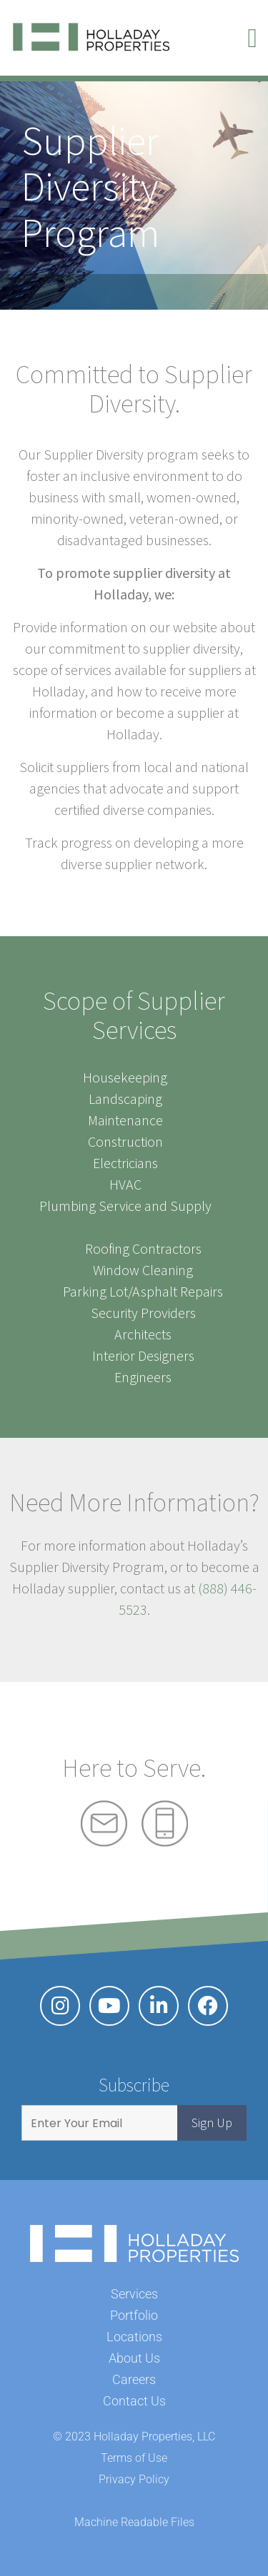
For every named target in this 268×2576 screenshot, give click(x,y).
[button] (252, 38)
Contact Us (134, 2400)
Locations (134, 2336)
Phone (165, 1823)
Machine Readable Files (134, 2522)
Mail (104, 1823)
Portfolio (134, 2315)
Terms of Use (134, 2458)
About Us (134, 2358)
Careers (134, 2379)
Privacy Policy (134, 2479)
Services (134, 2293)
